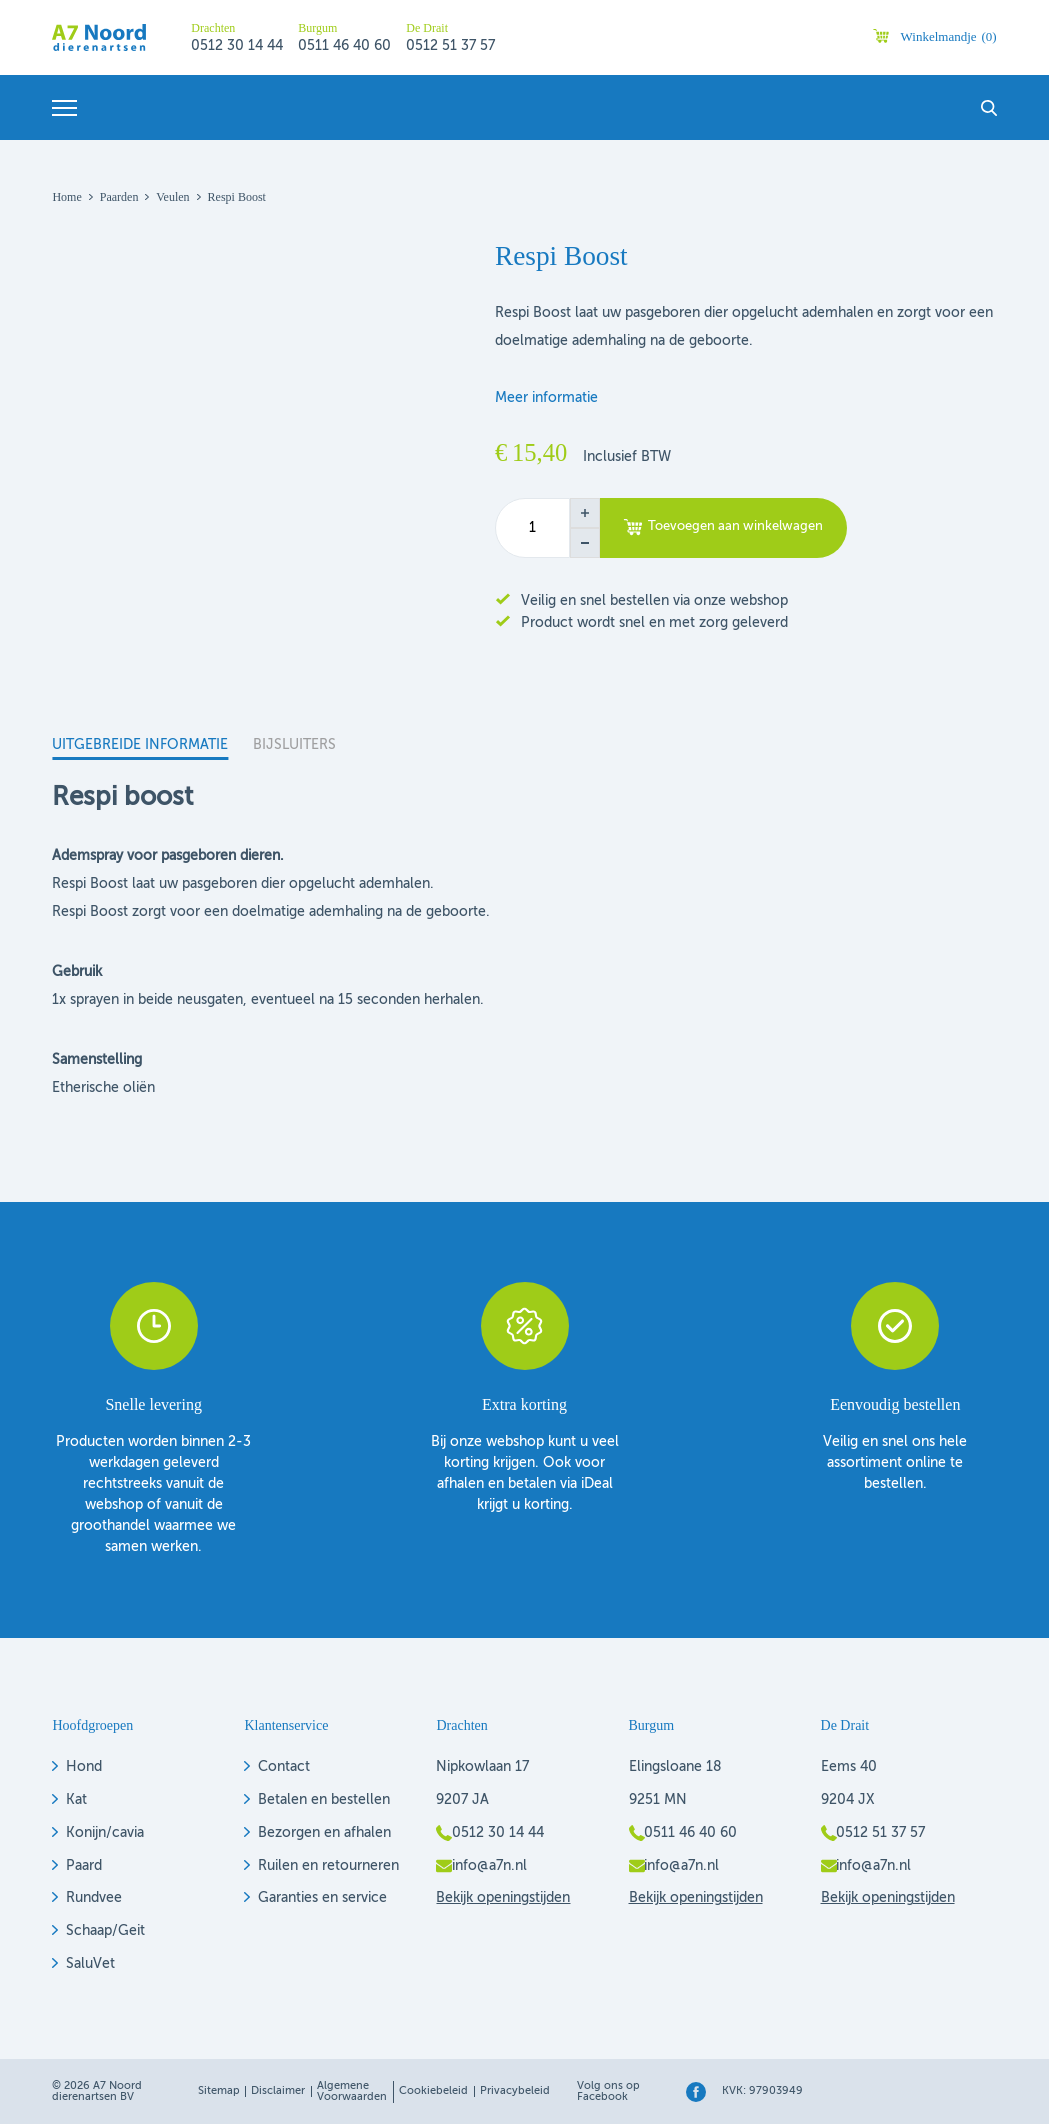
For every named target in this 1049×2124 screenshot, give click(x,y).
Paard (84, 1866)
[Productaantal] (532, 528)
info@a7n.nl (489, 1866)
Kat (76, 1800)
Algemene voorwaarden (352, 2092)
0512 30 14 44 (237, 46)
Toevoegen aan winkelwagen (735, 526)
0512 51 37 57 (450, 46)
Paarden (119, 197)
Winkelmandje (949, 36)
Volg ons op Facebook (608, 2092)
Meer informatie (546, 398)
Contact (284, 1767)
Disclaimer (278, 2091)
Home (66, 197)
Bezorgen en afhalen (324, 1833)
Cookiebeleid (433, 2091)
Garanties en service (322, 1898)
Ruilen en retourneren (328, 1866)
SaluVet (90, 1964)
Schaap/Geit (105, 1931)
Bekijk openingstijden (503, 1898)
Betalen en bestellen (324, 1800)
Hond (84, 1767)
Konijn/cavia (105, 1833)
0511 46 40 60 (344, 46)
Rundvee (94, 1898)
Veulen (172, 197)
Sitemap (219, 2091)
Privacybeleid (515, 2091)
